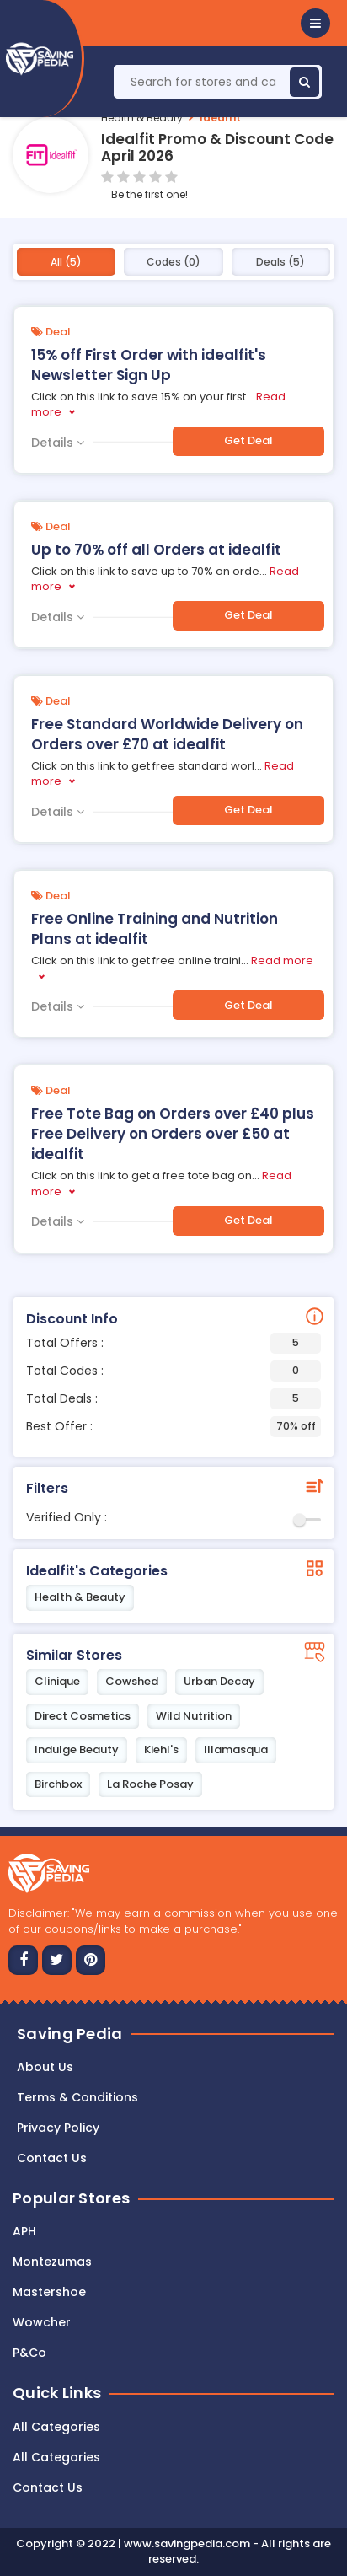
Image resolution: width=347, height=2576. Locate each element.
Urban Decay (219, 1681)
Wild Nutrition (194, 1716)
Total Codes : (173, 1371)
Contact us (52, 2157)
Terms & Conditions (77, 2097)
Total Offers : (173, 1343)
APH (24, 2231)
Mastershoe (49, 2292)
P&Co (29, 2352)
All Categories (56, 2426)
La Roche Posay (150, 1784)
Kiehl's (161, 1749)
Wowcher (42, 2322)
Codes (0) (173, 262)
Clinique (57, 1681)
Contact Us (48, 2487)
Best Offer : (173, 1426)
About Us (45, 2066)
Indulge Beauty (77, 1749)
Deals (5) (280, 262)
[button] (315, 23)
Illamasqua (236, 1749)
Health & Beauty (142, 117)
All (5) (66, 262)
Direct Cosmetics (83, 1716)
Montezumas (52, 2261)
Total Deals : (173, 1398)
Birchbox (58, 1784)
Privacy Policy (58, 2127)
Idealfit (220, 117)
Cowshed (131, 1681)
